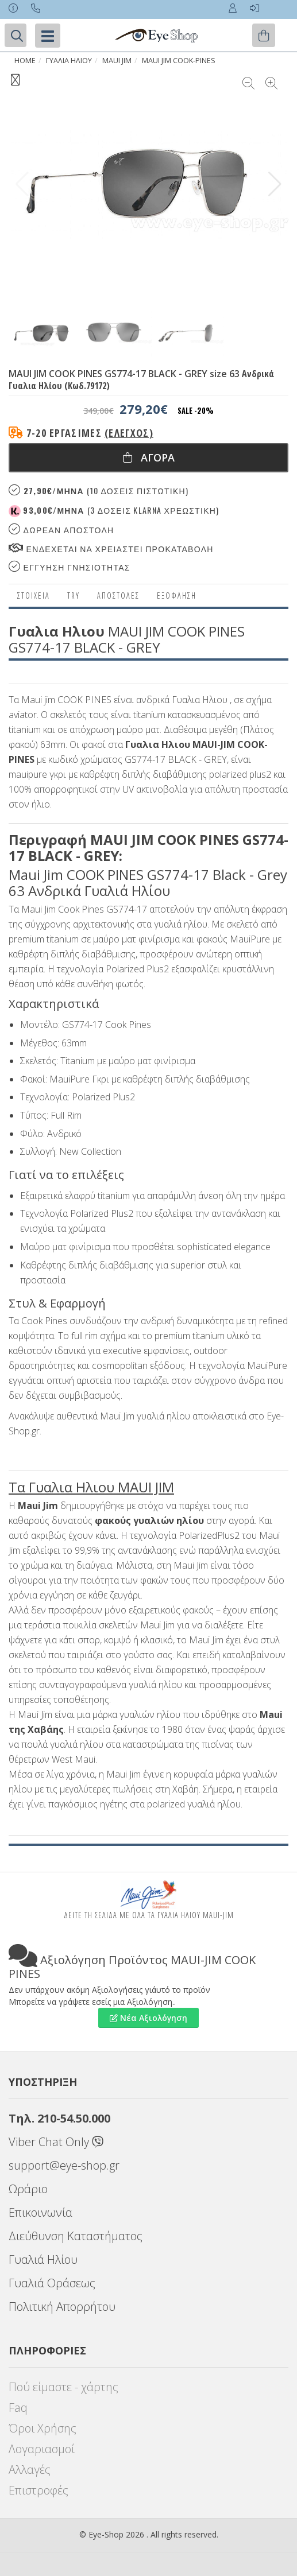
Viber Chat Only (56, 2142)
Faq (18, 2407)
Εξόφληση (176, 595)
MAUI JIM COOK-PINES (178, 60)
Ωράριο (28, 2189)
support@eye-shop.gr (64, 2165)
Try (73, 595)
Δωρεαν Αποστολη (61, 529)
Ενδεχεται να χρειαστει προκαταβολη (111, 548)
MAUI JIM (117, 60)
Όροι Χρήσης (42, 2428)
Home (25, 60)
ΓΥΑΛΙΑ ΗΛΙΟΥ (69, 60)
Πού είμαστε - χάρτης (63, 2387)
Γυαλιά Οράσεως (52, 2283)
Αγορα (149, 457)
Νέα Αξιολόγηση (148, 2017)
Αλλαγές (30, 2469)
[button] (275, 184)
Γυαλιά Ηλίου (43, 2259)
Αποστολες (118, 595)
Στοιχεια (33, 595)
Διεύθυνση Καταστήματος (75, 2236)
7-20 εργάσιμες (89, 433)
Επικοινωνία (40, 2212)
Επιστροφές (38, 2490)
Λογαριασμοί (42, 2449)
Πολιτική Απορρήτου (62, 2306)
